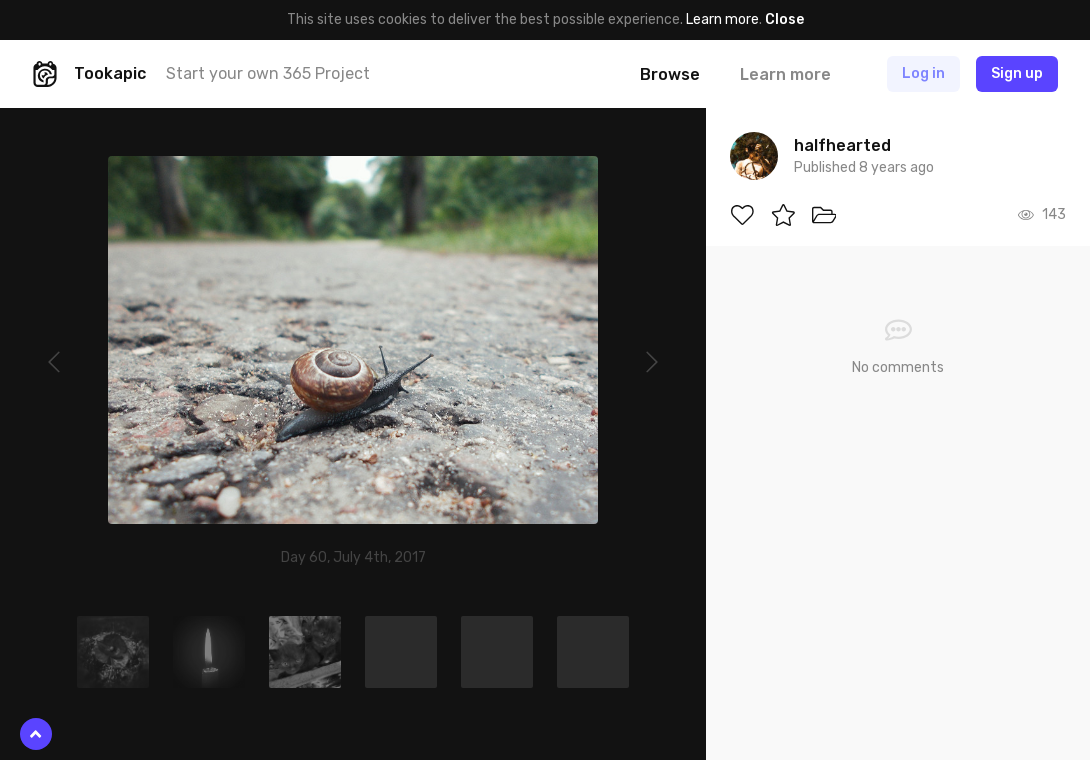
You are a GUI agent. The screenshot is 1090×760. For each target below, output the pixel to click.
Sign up (1017, 73)
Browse (670, 74)
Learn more (722, 19)
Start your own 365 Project (268, 73)
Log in (923, 73)
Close (784, 19)
